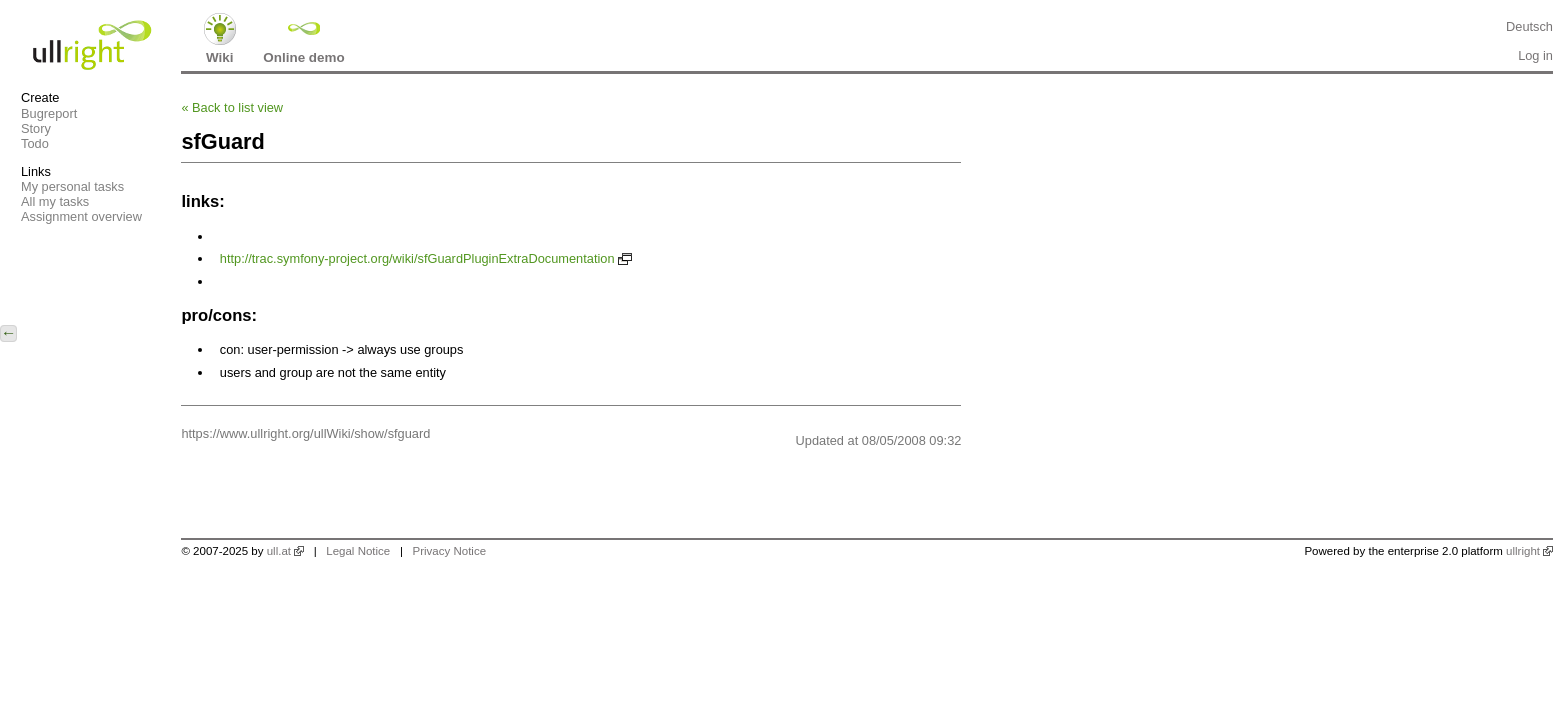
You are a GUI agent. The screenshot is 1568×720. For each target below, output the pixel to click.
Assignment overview (81, 216)
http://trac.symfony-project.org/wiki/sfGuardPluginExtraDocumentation (417, 258)
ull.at (279, 551)
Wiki (220, 57)
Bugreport (49, 113)
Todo (35, 143)
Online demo (303, 57)
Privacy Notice (449, 551)
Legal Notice (358, 551)
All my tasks (55, 201)
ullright (1523, 551)
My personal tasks (72, 186)
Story (36, 128)
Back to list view (232, 107)
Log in (1535, 55)
